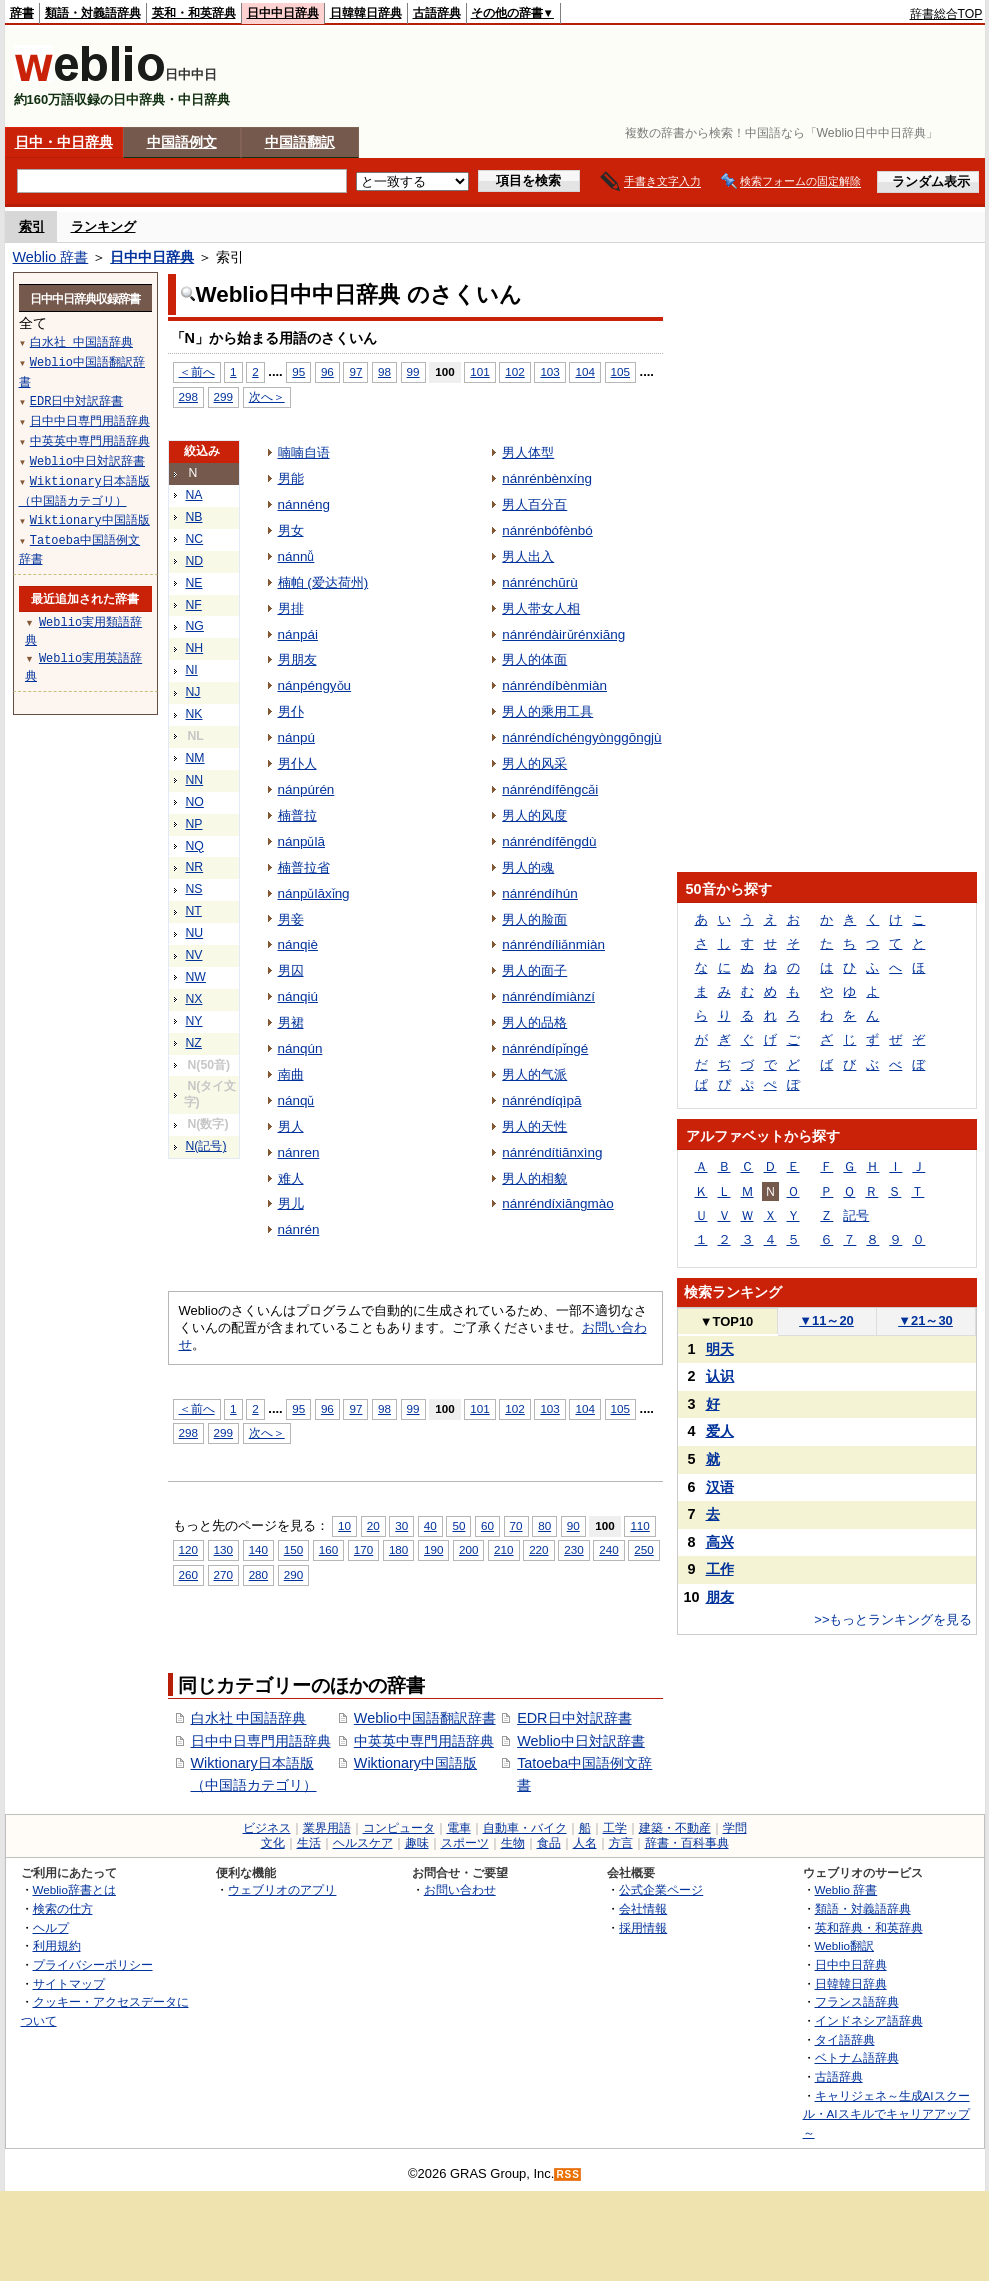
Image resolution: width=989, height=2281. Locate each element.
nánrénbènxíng (547, 478)
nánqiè (298, 944)
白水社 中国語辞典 (249, 1718)
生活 (309, 1843)
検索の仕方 (63, 1908)
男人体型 (528, 452)
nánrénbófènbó (547, 530)
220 (538, 1549)
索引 (32, 226)
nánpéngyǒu (315, 685)
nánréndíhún (540, 893)
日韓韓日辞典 (366, 13)
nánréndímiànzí (548, 996)
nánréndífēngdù (549, 841)
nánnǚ (296, 556)
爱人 (720, 1431)
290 (293, 1574)
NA (194, 495)
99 (413, 371)
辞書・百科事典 (687, 1843)
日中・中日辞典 (64, 142)
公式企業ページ (661, 1889)
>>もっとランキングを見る (893, 1619)
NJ (193, 692)
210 (503, 1549)
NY (194, 1021)
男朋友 (297, 659)
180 (398, 1549)
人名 (585, 1843)
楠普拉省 (304, 867)
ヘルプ (51, 1927)
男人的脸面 (534, 919)
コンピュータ (399, 1828)
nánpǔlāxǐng (314, 893)
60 (487, 1525)
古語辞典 (437, 13)
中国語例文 (182, 142)
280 (258, 1574)
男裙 (291, 1022)
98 (384, 371)
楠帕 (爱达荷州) (323, 582)
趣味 (417, 1843)
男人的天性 (534, 1126)
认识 (720, 1376)
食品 (549, 1843)
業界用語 (327, 1828)
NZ (194, 1043)
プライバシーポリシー (93, 1964)
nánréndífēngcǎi (550, 789)
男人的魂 (528, 867)
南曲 (291, 1074)
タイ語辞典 (845, 2039)
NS (194, 889)
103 (549, 371)
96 (327, 371)
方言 (621, 1843)
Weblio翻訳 (844, 1945)
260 (188, 1574)
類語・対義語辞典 (93, 13)
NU (195, 933)
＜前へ (197, 371)
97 (355, 371)
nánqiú (298, 996)
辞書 (22, 13)
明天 (720, 1349)
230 (573, 1549)
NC (195, 539)
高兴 (720, 1542)
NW (196, 977)
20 (373, 1525)
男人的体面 (534, 659)
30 (401, 1525)
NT (194, 911)
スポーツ (465, 1843)
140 (258, 1549)
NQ (195, 846)
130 (223, 1549)
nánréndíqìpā (541, 1100)
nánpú (296, 737)
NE (194, 583)
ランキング (103, 226)
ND (195, 561)
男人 (291, 1126)
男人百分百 (534, 504)
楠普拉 (297, 815)
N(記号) (206, 1146)
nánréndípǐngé (545, 1048)
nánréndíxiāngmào (557, 1203)
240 (608, 1549)
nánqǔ (296, 1100)
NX (194, 999)
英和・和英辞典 (194, 13)
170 (363, 1549)
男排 (291, 608)
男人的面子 (534, 970)
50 (458, 1525)
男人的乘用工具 (547, 711)
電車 (459, 1828)
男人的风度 (534, 815)
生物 (513, 1843)
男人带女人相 (541, 608)
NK (194, 714)
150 (293, 1549)
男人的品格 (534, 1022)
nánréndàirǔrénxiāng (563, 634)
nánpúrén (306, 789)
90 (573, 1525)
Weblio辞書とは (74, 1889)
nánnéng (304, 504)
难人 (291, 1178)
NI (192, 670)
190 (433, 1549)
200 (468, 1549)
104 (584, 371)
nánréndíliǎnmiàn (553, 944)
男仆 (291, 711)
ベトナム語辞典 (857, 2057)
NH (195, 648)
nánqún (300, 1048)
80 (544, 1525)
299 (223, 396)
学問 (735, 1828)
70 (516, 1525)
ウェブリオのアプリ (282, 1889)
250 (643, 1549)
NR (195, 867)
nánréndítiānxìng (552, 1152)
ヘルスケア (363, 1843)
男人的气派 (534, 1074)
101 (479, 371)
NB (194, 517)
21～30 (925, 1320)
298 (188, 396)
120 (188, 1549)
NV (194, 955)
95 (298, 371)
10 (344, 1525)
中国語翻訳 (300, 142)
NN (195, 780)
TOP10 (727, 1321)
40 (430, 1525)
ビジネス (267, 1828)
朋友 (720, 1597)
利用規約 (57, 1945)
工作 (720, 1569)
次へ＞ (267, 396)
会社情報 (643, 1908)
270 (223, 1574)
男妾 (291, 919)
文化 (273, 1843)
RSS (568, 2174)
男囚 (291, 970)
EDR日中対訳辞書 (574, 1718)
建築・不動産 (675, 1828)
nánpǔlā (301, 841)
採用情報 (643, 1927)
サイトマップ (69, 1983)
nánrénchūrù (540, 582)
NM (195, 758)
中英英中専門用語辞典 (424, 1741)
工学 (615, 1828)
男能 (291, 478)
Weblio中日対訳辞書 (581, 1741)
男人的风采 (534, 763)
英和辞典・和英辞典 (869, 1927)
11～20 (826, 1320)
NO (195, 802)
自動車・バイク (525, 1828)
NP (194, 824)
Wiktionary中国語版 (415, 1763)
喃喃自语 (304, 452)
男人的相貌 (534, 1178)
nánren (299, 1152)
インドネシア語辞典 (869, 2020)
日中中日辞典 (283, 13)
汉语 (720, 1487)
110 (639, 1525)
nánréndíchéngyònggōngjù (581, 737)
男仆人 (297, 763)
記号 (856, 1215)
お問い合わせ (460, 1889)
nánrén (299, 1229)
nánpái (298, 634)
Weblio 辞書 (51, 257)
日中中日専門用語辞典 (261, 1741)
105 (620, 371)
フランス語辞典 (857, 2001)
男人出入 (528, 556)
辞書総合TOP (946, 14)
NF (194, 605)
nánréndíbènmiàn (554, 685)
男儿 (291, 1203)
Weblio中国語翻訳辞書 (425, 1718)
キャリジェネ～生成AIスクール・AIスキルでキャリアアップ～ (886, 2114)
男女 (291, 530)
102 (514, 371)
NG (195, 626)
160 (328, 1549)
